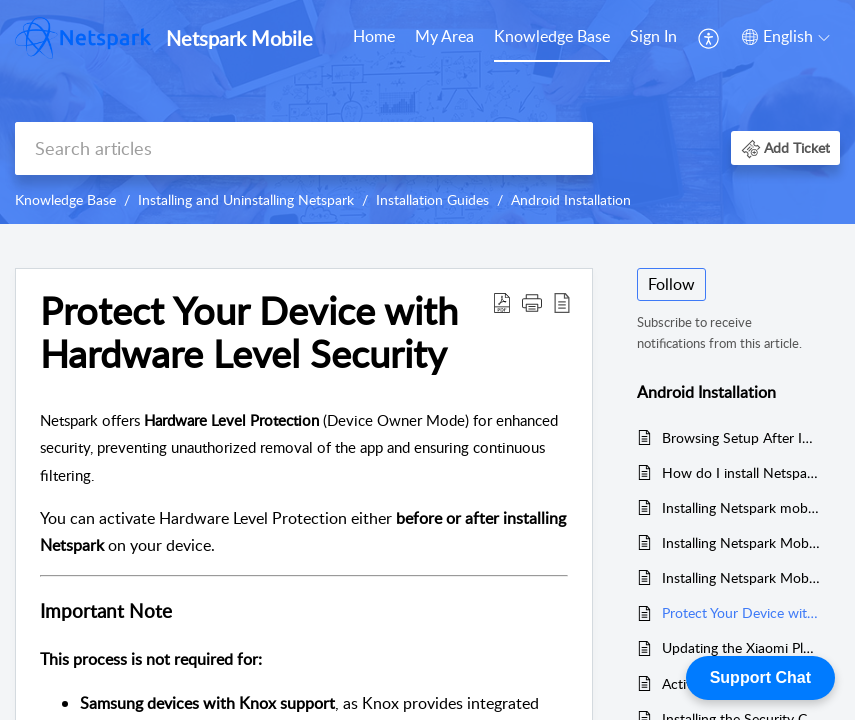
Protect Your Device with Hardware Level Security (741, 612)
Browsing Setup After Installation (741, 437)
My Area (444, 36)
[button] (709, 38)
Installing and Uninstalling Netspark (246, 199)
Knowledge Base (552, 36)
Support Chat (760, 677)
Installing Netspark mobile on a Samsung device (741, 507)
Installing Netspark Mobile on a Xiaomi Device (741, 542)
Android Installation (571, 199)
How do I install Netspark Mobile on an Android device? (741, 472)
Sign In (653, 36)
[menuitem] (374, 38)
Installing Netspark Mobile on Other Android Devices (741, 577)
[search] (304, 148)
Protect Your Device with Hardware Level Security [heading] (249, 333)
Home (374, 36)
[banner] (427, 112)
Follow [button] (671, 284)
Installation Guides (432, 199)
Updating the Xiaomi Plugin (741, 647)
